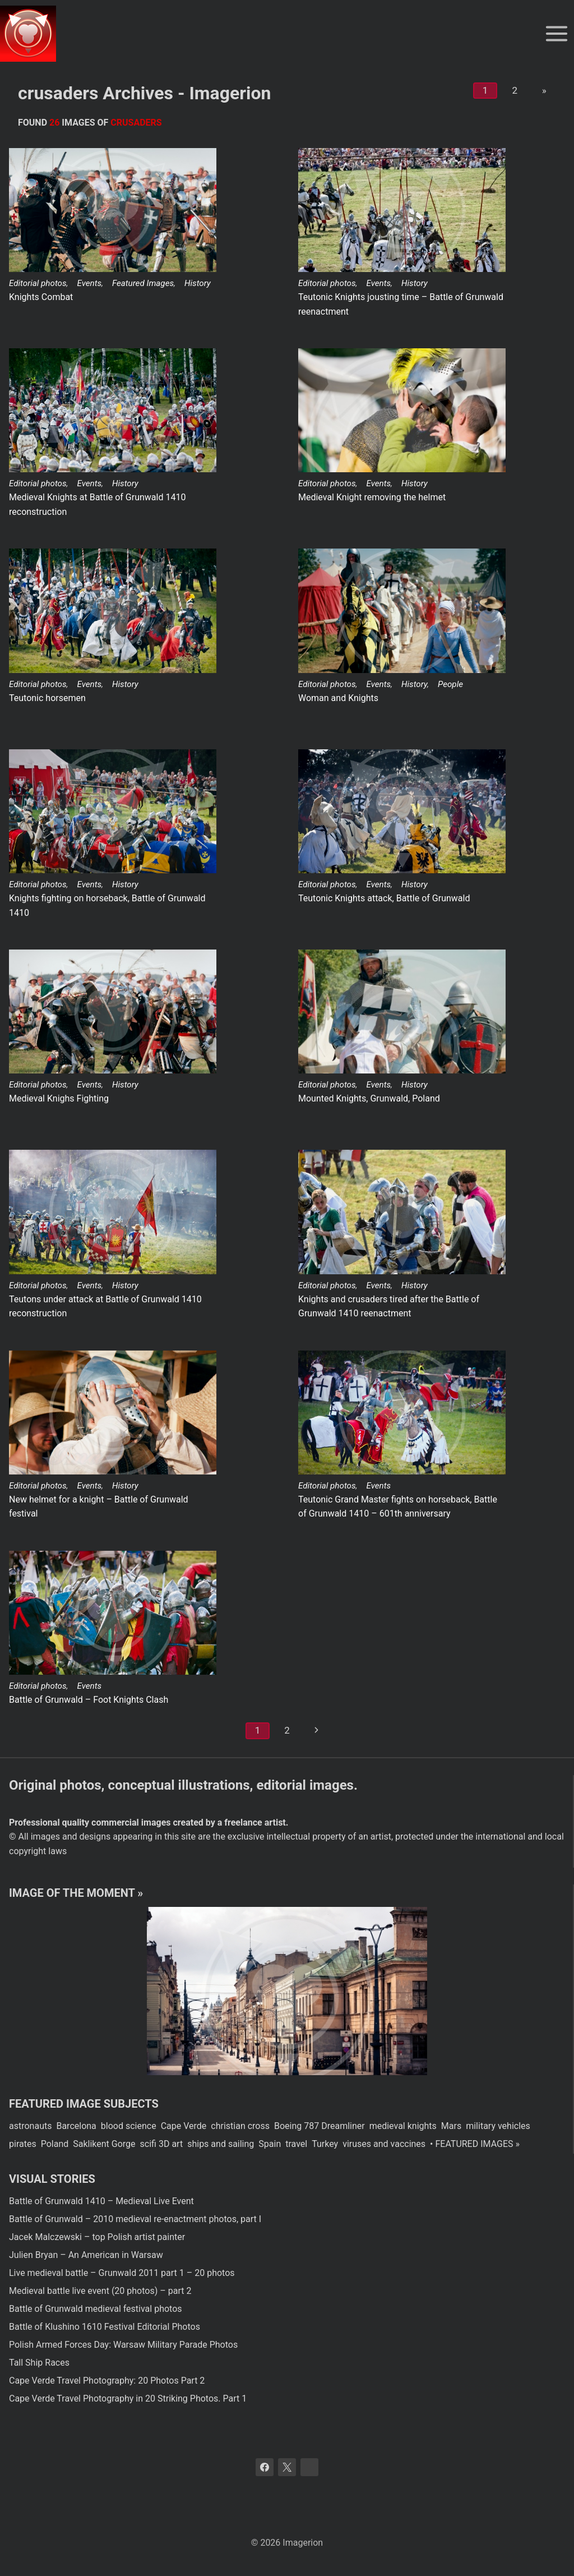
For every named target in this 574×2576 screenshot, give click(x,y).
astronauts (30, 2126)
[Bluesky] (309, 2467)
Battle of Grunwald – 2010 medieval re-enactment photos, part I (135, 2219)
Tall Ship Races (39, 2362)
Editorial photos (38, 283)
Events (89, 283)
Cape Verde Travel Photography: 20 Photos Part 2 (107, 2380)
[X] (287, 2467)
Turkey (325, 2144)
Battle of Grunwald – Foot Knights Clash (88, 1699)
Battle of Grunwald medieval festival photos (95, 2308)
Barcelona (76, 2126)
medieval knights (403, 2126)
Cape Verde (184, 2126)
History (197, 283)
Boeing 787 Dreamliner (319, 2126)
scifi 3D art (161, 2144)
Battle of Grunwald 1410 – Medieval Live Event (101, 2201)
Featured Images (143, 283)
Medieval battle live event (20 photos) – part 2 (100, 2290)
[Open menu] (556, 33)
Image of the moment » (76, 1893)
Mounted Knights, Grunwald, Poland (369, 1098)
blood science (128, 2126)
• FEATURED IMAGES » (475, 2144)
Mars (451, 2126)
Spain (269, 2144)
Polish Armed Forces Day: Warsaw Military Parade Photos (123, 2344)
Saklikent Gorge (104, 2144)
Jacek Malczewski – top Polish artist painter (97, 2237)
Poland (55, 2144)
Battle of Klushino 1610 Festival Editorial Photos (104, 2326)
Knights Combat (41, 297)
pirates (22, 2144)
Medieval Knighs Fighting (59, 1098)
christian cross (240, 2126)
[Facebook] (265, 2467)
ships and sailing (220, 2144)
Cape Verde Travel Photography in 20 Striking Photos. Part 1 (128, 2398)
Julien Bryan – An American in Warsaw (86, 2255)
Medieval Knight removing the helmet (372, 497)
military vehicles (498, 2126)
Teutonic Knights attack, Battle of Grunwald (384, 898)
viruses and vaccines (383, 2144)
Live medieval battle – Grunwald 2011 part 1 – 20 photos (122, 2273)
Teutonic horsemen (47, 698)
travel (296, 2144)
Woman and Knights (338, 698)
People (450, 684)
